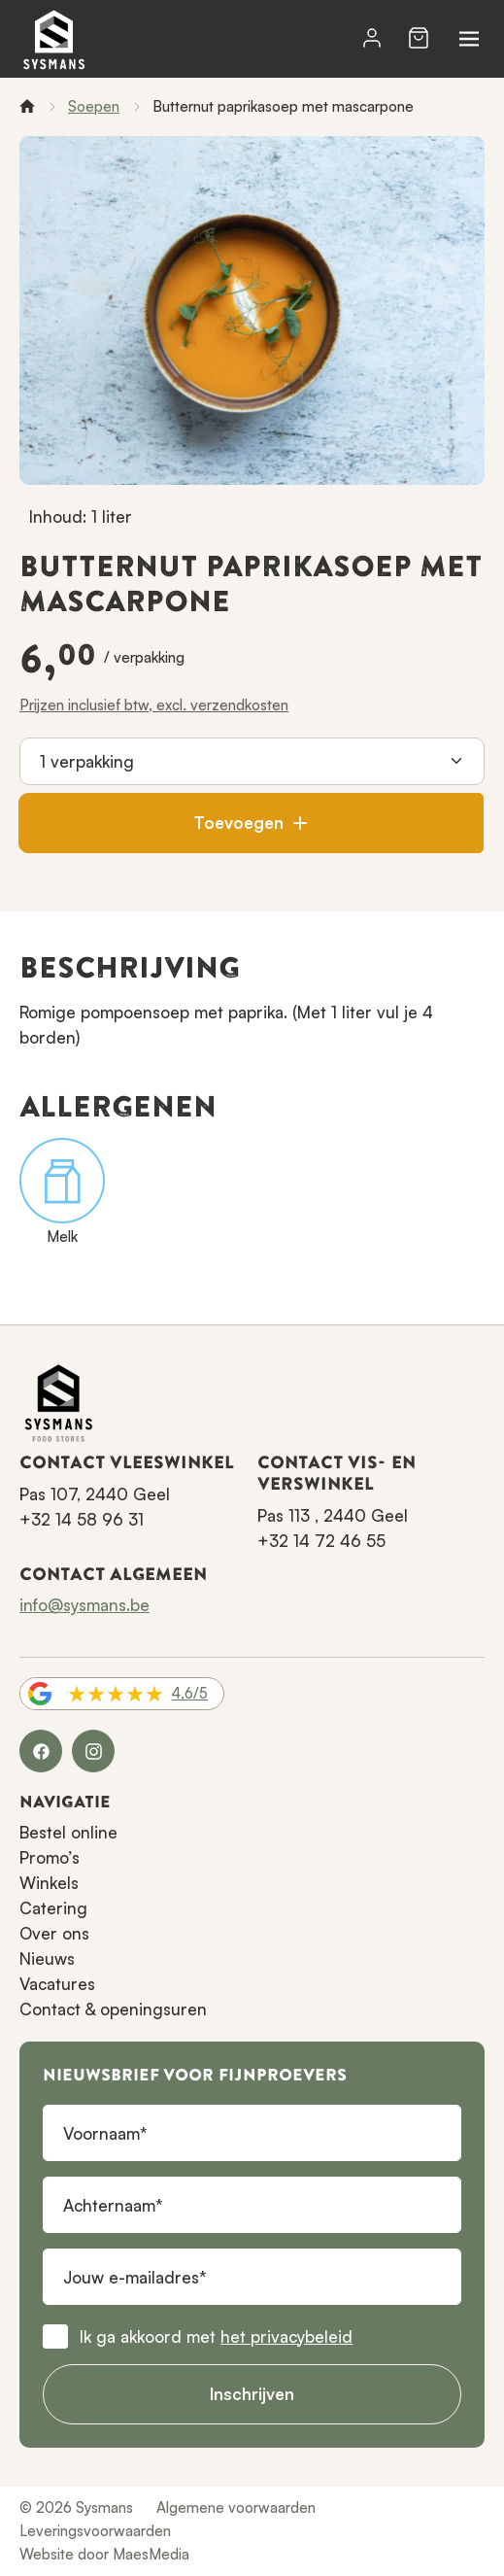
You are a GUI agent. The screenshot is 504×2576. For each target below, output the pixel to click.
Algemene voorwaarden (236, 2507)
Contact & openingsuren (113, 2009)
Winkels (49, 1882)
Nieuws (47, 1958)
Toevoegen (251, 822)
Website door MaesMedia (104, 2554)
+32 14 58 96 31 (81, 1519)
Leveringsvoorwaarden (95, 2531)
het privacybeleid (286, 2336)
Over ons (54, 1933)
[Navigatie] (469, 39)
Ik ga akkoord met (216, 2336)
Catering (53, 1908)
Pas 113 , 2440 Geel (332, 1515)
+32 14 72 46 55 (321, 1540)
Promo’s (49, 1857)
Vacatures (57, 1984)
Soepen (93, 106)
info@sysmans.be (84, 1605)
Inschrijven (252, 2394)
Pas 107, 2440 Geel (94, 1494)
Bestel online (68, 1832)
